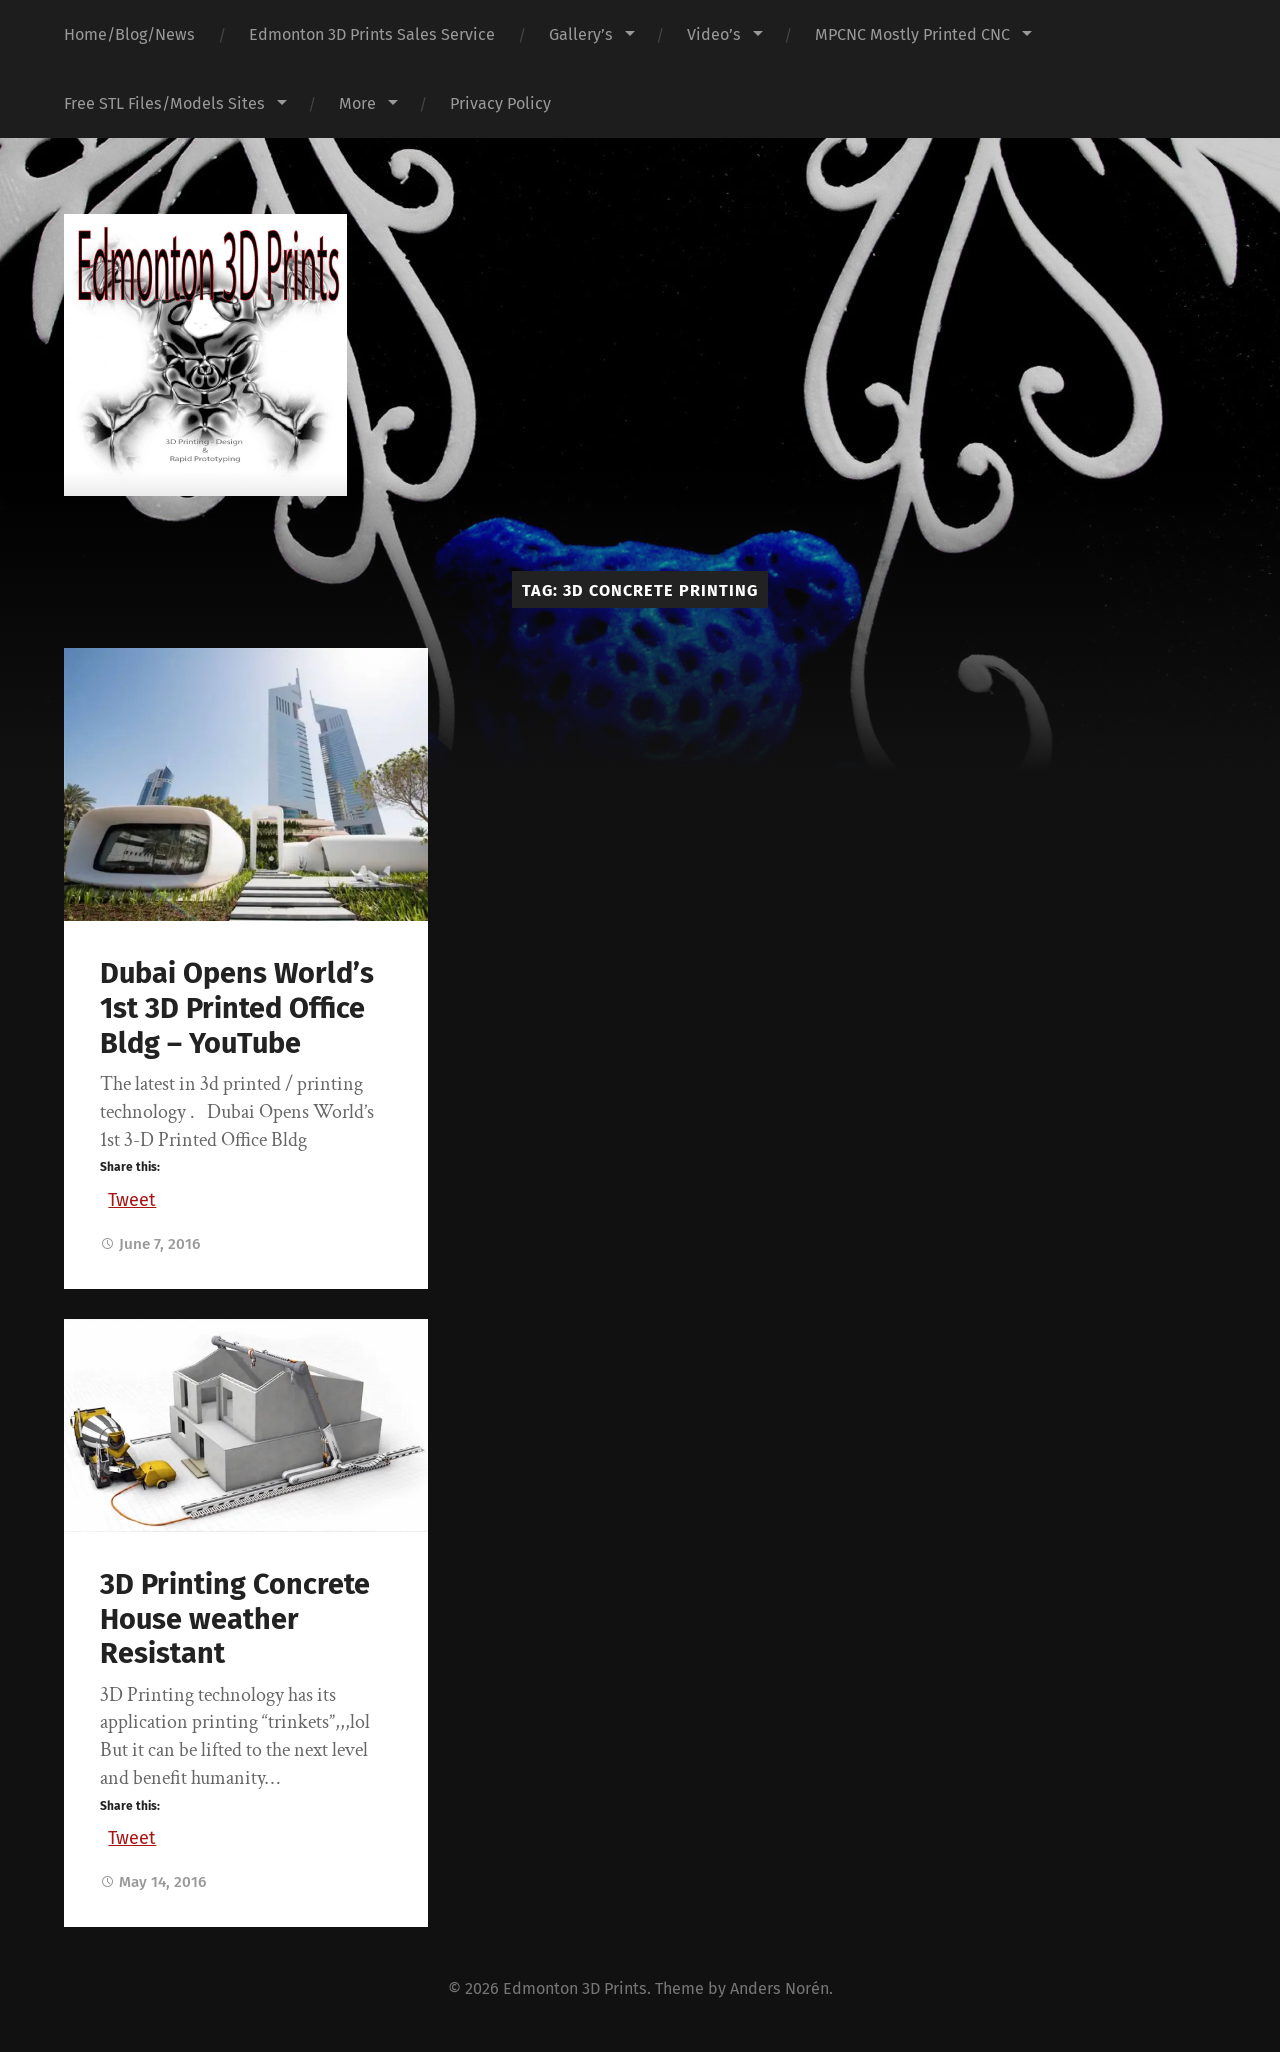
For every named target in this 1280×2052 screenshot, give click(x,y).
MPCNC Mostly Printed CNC (912, 34)
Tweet (132, 1197)
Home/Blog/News (129, 34)
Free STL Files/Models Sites (164, 103)
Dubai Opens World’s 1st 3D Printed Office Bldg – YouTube (237, 1008)
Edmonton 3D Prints (575, 1988)
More (357, 103)
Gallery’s (581, 34)
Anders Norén (779, 1988)
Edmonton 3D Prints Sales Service (372, 34)
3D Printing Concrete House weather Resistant (235, 1619)
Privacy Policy (500, 103)
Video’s (714, 34)
